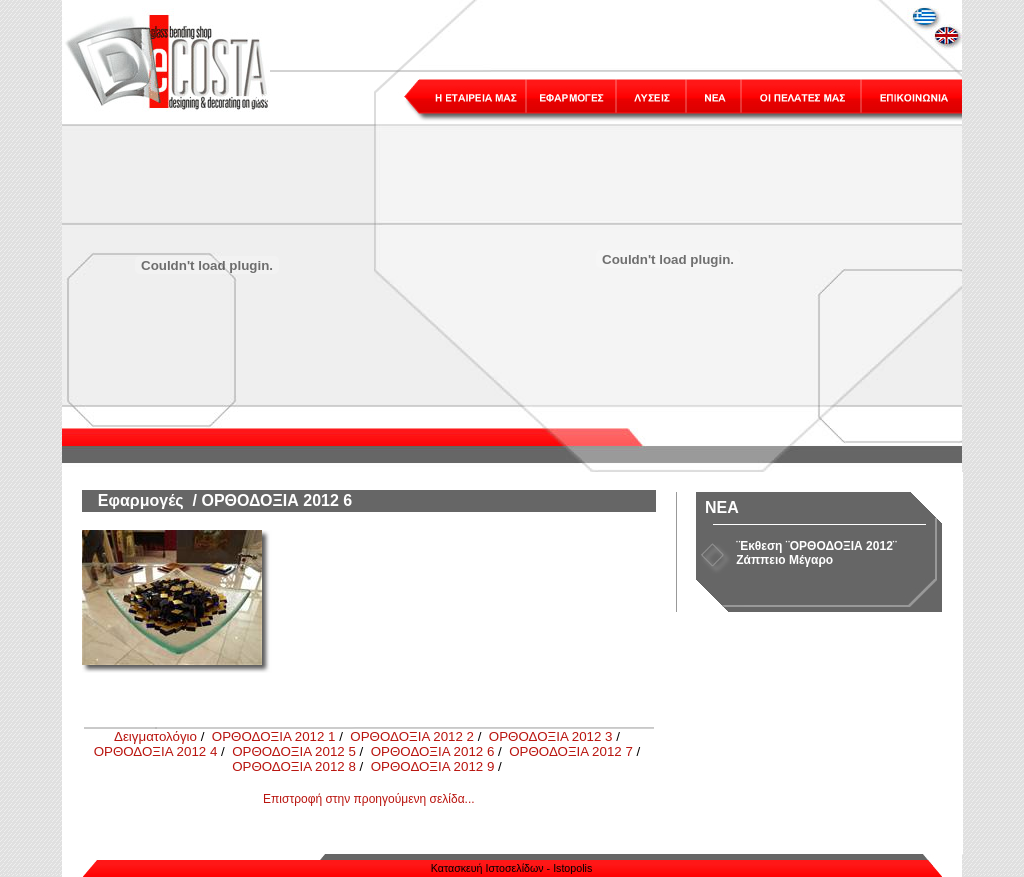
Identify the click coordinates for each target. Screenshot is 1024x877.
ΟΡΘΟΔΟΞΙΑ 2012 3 (551, 736)
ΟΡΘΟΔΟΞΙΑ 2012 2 (412, 736)
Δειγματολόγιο (155, 736)
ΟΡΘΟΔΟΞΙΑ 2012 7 (571, 751)
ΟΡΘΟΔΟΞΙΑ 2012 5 (294, 751)
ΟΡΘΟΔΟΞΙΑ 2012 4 (156, 751)
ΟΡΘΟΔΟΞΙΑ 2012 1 (274, 736)
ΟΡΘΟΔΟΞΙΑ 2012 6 (433, 751)
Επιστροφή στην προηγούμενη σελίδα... (369, 799)
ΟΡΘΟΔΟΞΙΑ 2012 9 (433, 766)
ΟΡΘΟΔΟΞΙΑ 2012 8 (294, 766)
